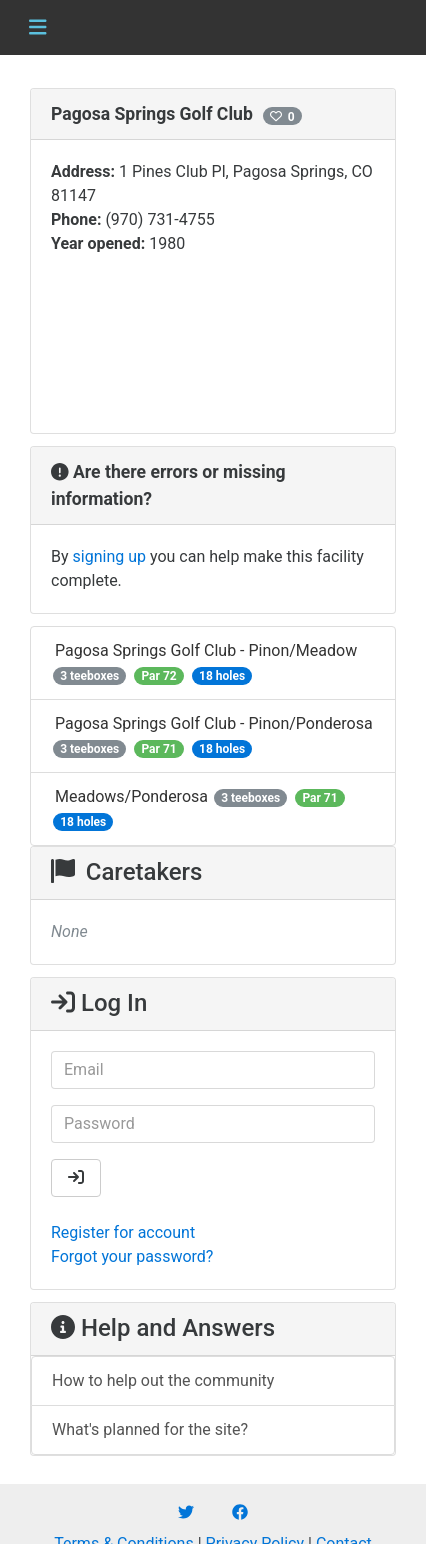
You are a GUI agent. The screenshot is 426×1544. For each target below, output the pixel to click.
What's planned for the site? (150, 1429)
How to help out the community (163, 1380)
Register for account (123, 1232)
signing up (109, 556)
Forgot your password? (132, 1256)
